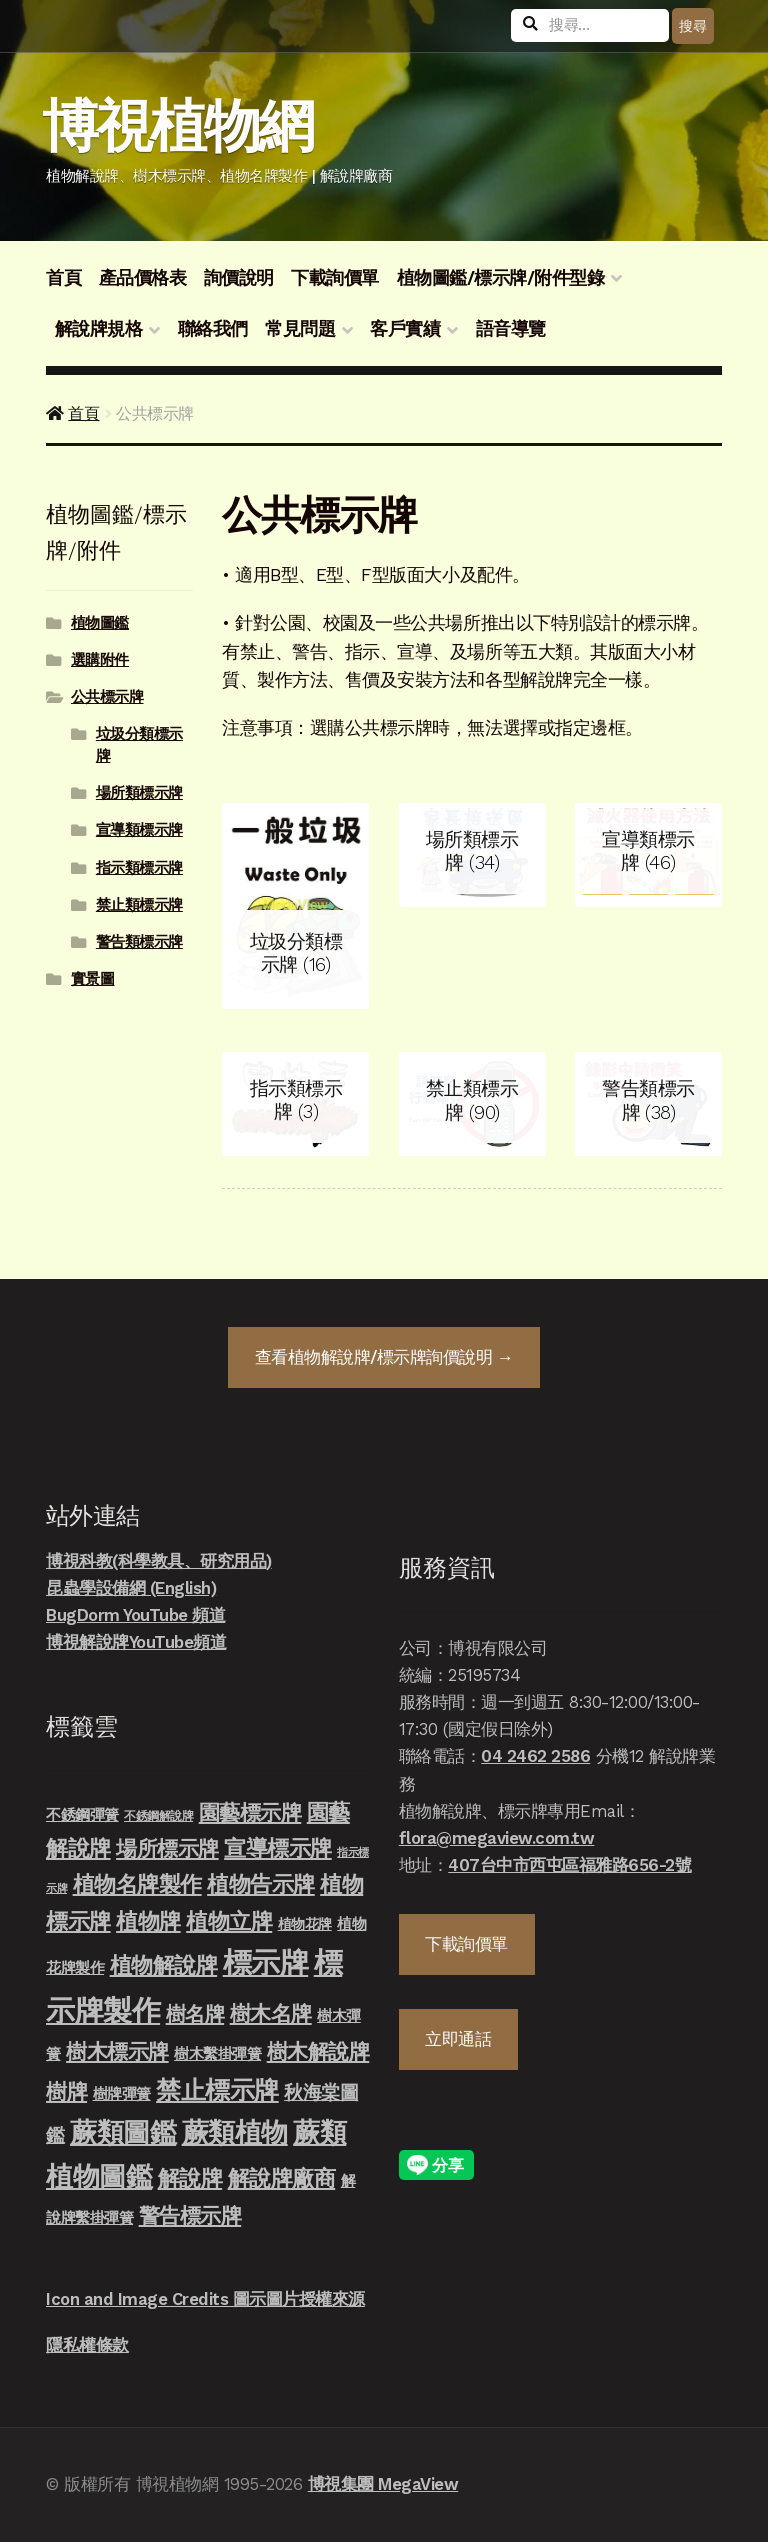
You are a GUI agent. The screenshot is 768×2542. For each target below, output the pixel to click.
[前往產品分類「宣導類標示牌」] (648, 855)
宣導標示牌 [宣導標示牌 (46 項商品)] (278, 1848)
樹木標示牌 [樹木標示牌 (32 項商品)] (117, 2052)
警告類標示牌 (139, 942)
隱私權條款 (87, 2345)
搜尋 (692, 26)
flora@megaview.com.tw (497, 1838)
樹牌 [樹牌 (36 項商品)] (66, 2091)
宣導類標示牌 (139, 830)
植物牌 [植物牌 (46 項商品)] (148, 1921)
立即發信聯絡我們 (718, 2445)
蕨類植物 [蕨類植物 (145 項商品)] (235, 2132)
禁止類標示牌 (139, 905)
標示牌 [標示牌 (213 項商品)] (266, 1963)
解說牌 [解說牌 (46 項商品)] (190, 2178)
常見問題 (300, 329)
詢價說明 (239, 278)
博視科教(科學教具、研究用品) (159, 1561)
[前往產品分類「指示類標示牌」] (295, 1104)
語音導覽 (511, 329)
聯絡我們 (213, 329)
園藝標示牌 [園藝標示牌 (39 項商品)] (250, 1812)
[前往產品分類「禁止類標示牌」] (472, 1104)
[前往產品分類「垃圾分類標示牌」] (295, 906)
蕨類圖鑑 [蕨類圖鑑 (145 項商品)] (123, 2132)
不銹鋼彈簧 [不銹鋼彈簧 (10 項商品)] (82, 1815)
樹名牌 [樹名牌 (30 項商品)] (195, 2014)
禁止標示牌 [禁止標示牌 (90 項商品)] (217, 2090)
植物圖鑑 (100, 623)
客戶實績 (405, 329)
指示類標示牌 (139, 868)
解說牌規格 (99, 329)
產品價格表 (143, 278)
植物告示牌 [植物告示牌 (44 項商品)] (261, 1884)
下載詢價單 (335, 278)
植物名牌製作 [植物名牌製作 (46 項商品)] (137, 1884)
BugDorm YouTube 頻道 (135, 1615)
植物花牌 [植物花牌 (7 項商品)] (305, 1924)
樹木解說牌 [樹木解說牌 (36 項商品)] (318, 2051)
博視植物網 (177, 126)
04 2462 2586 (535, 1756)
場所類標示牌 (139, 793)
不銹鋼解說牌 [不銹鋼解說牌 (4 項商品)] (158, 1816)
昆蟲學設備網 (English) (131, 1588)
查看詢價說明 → (384, 1357)
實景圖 (93, 979)
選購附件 (100, 660)
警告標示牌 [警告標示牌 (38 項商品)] (190, 2215)
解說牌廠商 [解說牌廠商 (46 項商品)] (282, 2178)
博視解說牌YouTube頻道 (136, 1642)
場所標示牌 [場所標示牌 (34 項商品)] (167, 1849)
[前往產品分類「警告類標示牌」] (648, 1104)
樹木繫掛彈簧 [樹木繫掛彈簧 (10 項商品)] (217, 2054)
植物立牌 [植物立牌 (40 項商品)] (229, 1921)
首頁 (63, 278)
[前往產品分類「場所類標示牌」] (472, 855)
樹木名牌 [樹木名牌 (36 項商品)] (271, 2013)
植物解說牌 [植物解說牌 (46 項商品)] (164, 1965)
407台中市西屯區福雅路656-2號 (569, 1865)
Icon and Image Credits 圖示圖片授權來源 (205, 2299)
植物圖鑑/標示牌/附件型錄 (501, 278)
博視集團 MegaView (383, 2484)
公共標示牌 (107, 697)
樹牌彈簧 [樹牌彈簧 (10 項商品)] (122, 2094)
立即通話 (458, 2039)
